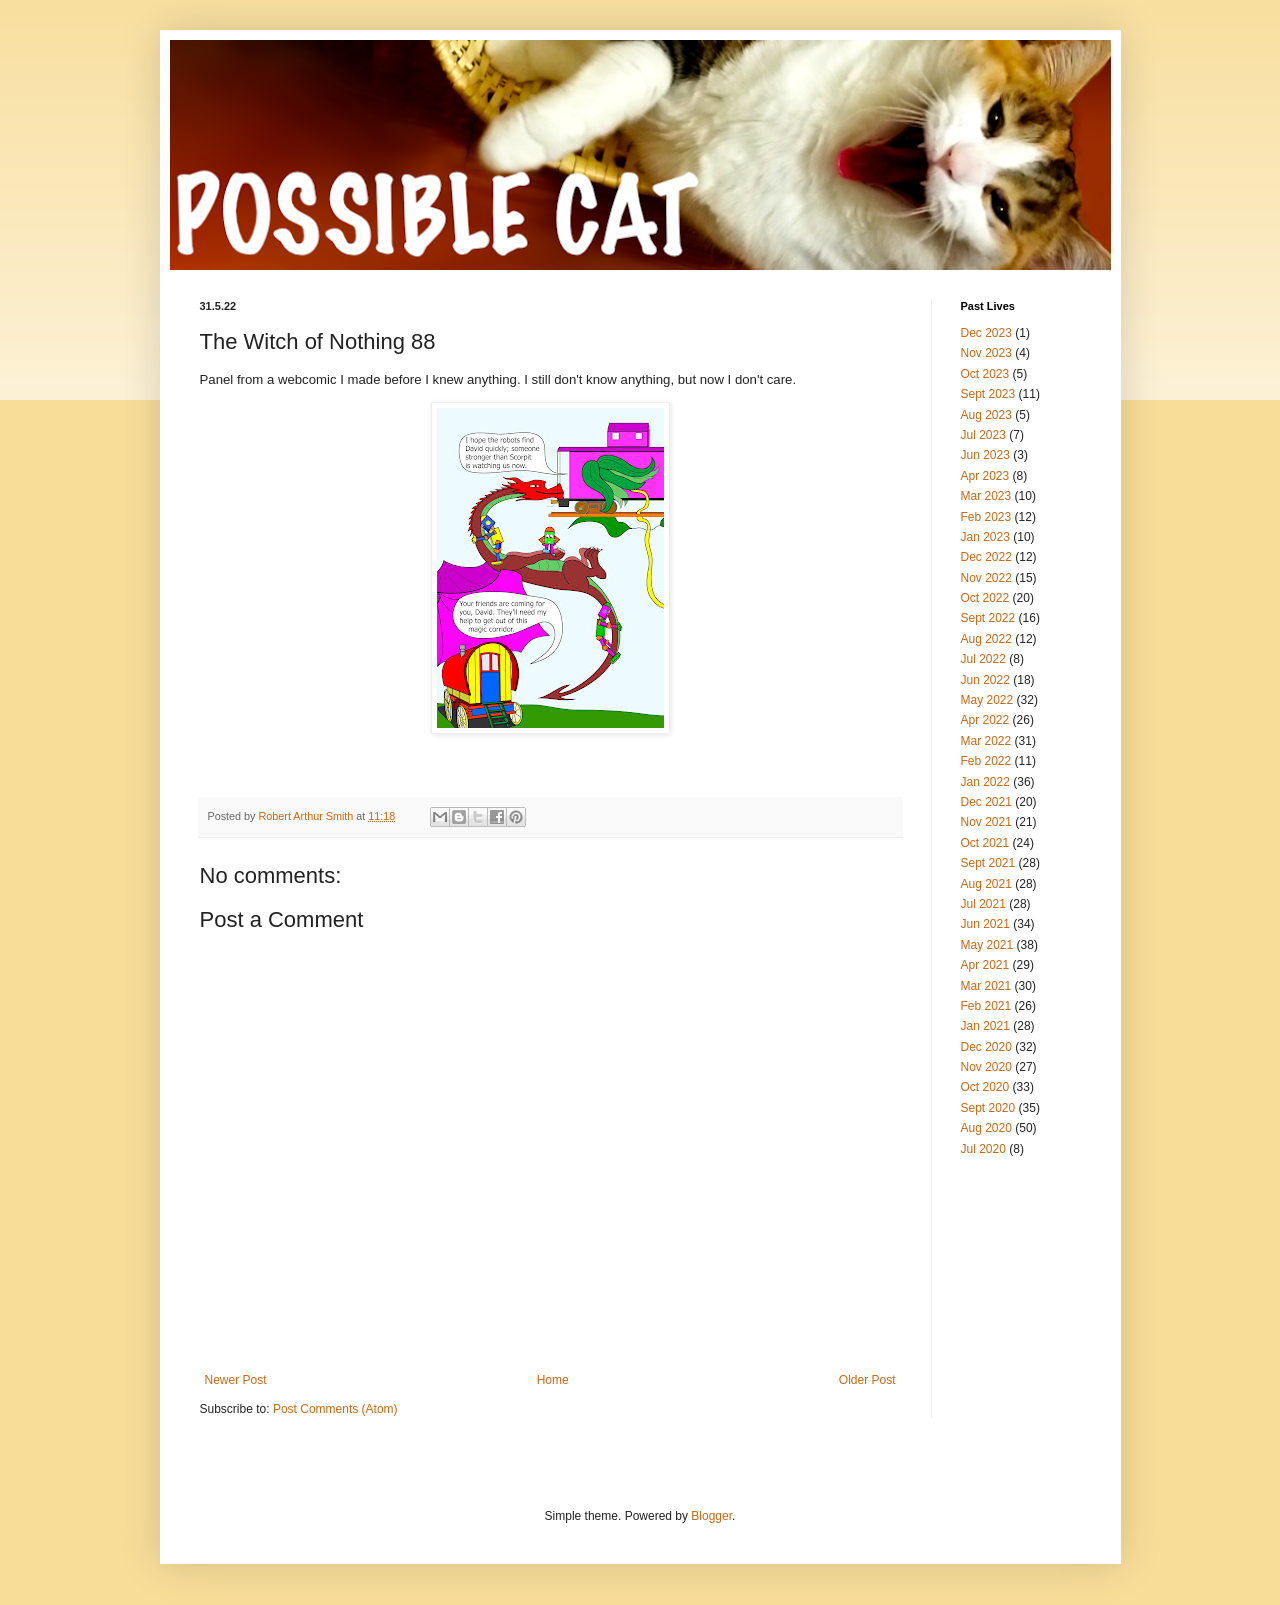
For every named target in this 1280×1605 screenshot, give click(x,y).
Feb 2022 (986, 761)
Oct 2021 (985, 843)
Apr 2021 (985, 965)
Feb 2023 (986, 517)
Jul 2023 (983, 435)
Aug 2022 (986, 639)
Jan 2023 (985, 537)
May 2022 (987, 700)
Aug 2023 (986, 415)
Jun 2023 (985, 455)
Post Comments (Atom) (335, 1409)
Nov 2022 (986, 578)
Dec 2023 (986, 333)
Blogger (711, 1516)
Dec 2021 (986, 802)
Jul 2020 (983, 1149)
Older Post (867, 1380)
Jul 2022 (983, 659)
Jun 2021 (985, 924)
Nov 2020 (986, 1067)
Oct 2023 (985, 374)
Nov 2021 (986, 822)
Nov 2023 (986, 353)
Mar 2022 (986, 741)
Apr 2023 (985, 476)
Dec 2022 (986, 557)
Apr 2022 (985, 720)
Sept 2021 (988, 863)
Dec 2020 (986, 1047)
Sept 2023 (988, 394)
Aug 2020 (986, 1128)
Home (553, 1380)
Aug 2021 (986, 884)
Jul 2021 (983, 904)
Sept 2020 (988, 1108)
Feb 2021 (986, 1006)
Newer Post (236, 1380)
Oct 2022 (985, 598)
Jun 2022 (985, 680)
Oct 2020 (985, 1087)
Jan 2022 (985, 782)
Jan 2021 (985, 1026)
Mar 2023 (986, 496)
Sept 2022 (988, 618)
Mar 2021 (986, 986)
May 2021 (987, 945)
